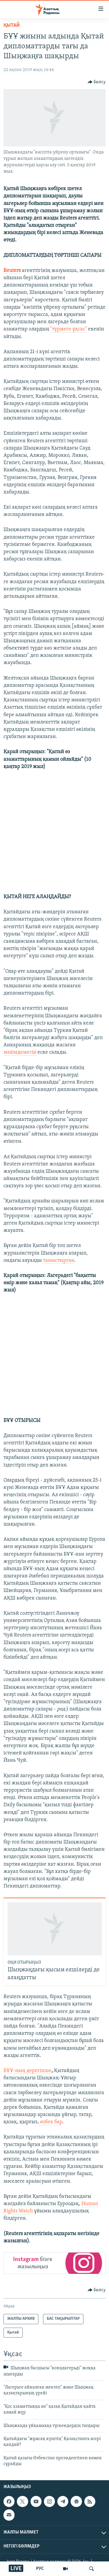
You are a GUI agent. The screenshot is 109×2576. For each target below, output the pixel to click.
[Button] (97, 82)
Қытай (11, 25)
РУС (40, 2568)
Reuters (12, 270)
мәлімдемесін (19, 1052)
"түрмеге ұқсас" (68, 329)
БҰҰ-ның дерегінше (27, 2070)
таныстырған (58, 1260)
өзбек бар (50, 2122)
